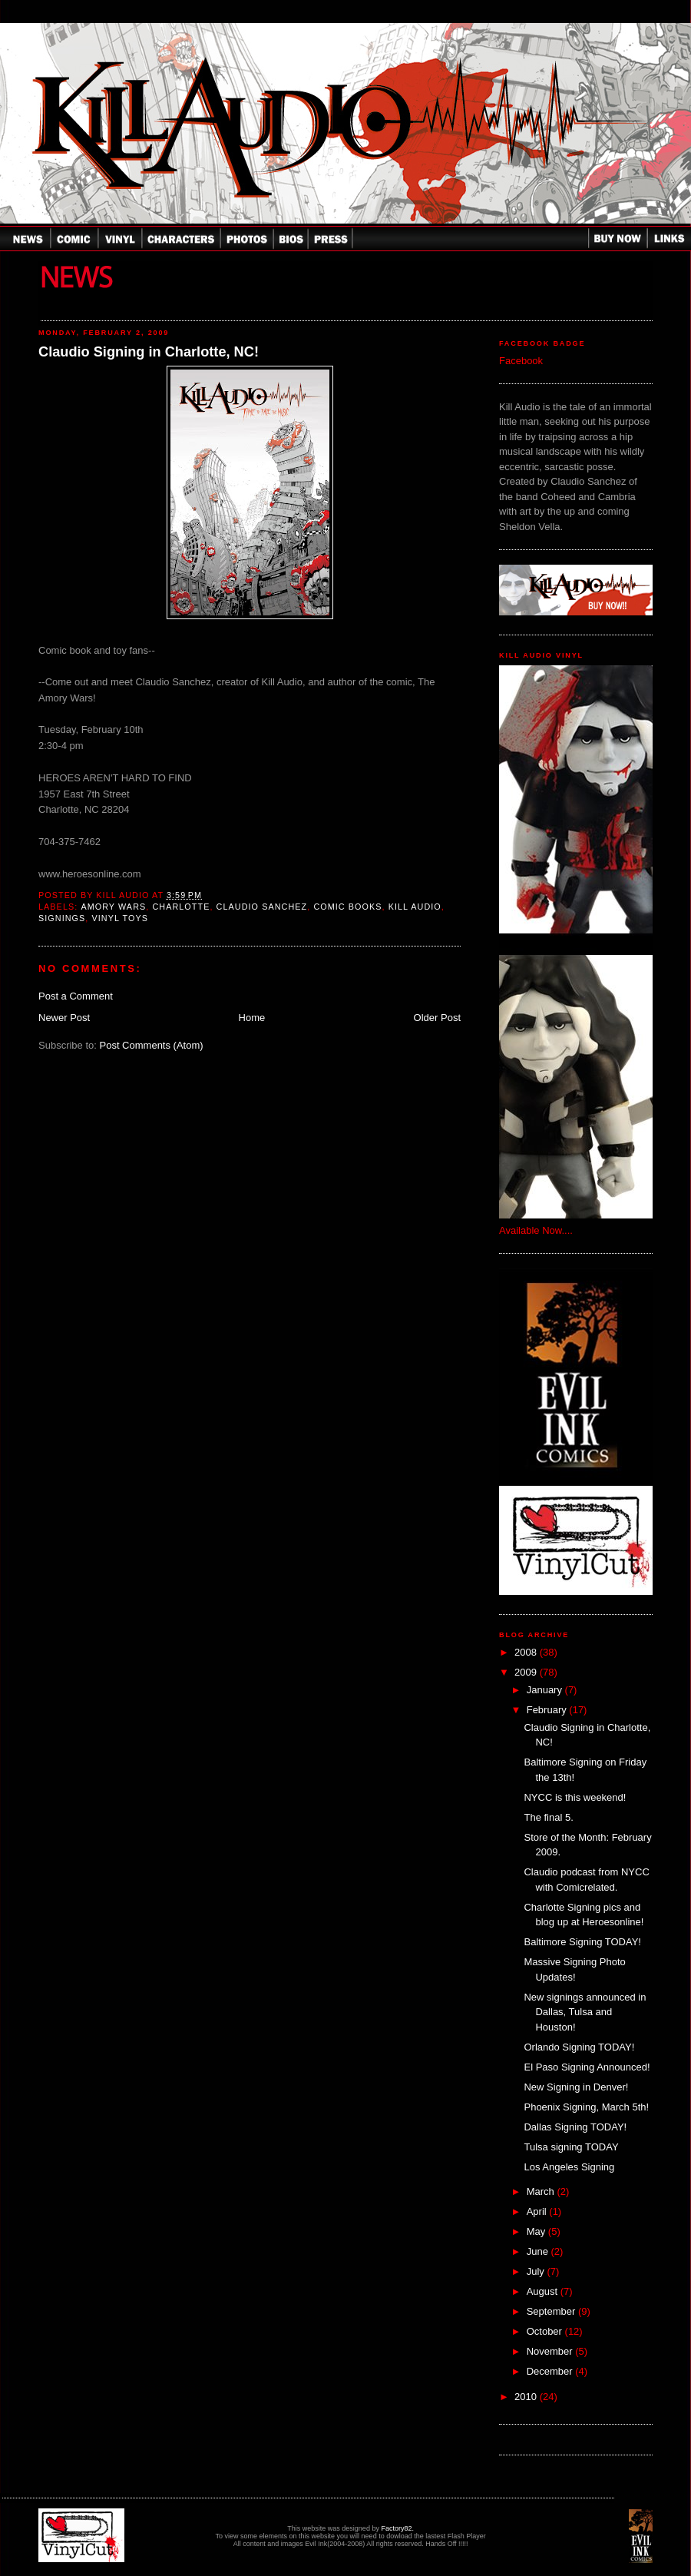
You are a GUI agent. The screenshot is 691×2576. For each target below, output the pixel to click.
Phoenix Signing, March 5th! (586, 2107)
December (551, 2371)
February (548, 1710)
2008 (527, 1652)
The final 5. (548, 1817)
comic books (347, 906)
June (539, 2251)
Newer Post (64, 1017)
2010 (527, 2396)
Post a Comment (75, 996)
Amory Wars (113, 906)
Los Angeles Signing (569, 2167)
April (538, 2211)
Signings (61, 918)
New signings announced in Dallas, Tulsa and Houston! (585, 2012)
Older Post (437, 1017)
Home (252, 1017)
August (543, 2291)
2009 (527, 1672)
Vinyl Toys (120, 918)
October (546, 2331)
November (551, 2351)
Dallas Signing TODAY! (575, 2127)
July (537, 2271)
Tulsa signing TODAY (571, 2147)
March (542, 2191)
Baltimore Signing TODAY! (582, 1942)
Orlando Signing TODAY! (579, 2047)
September (552, 2311)
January (546, 1690)
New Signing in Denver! (576, 2087)
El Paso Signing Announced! (587, 2067)
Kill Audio (414, 906)
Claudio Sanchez (262, 906)
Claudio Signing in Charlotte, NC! (148, 352)
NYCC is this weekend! (575, 1797)
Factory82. (397, 2528)
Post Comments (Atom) (151, 1045)
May (537, 2231)
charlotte (181, 906)
